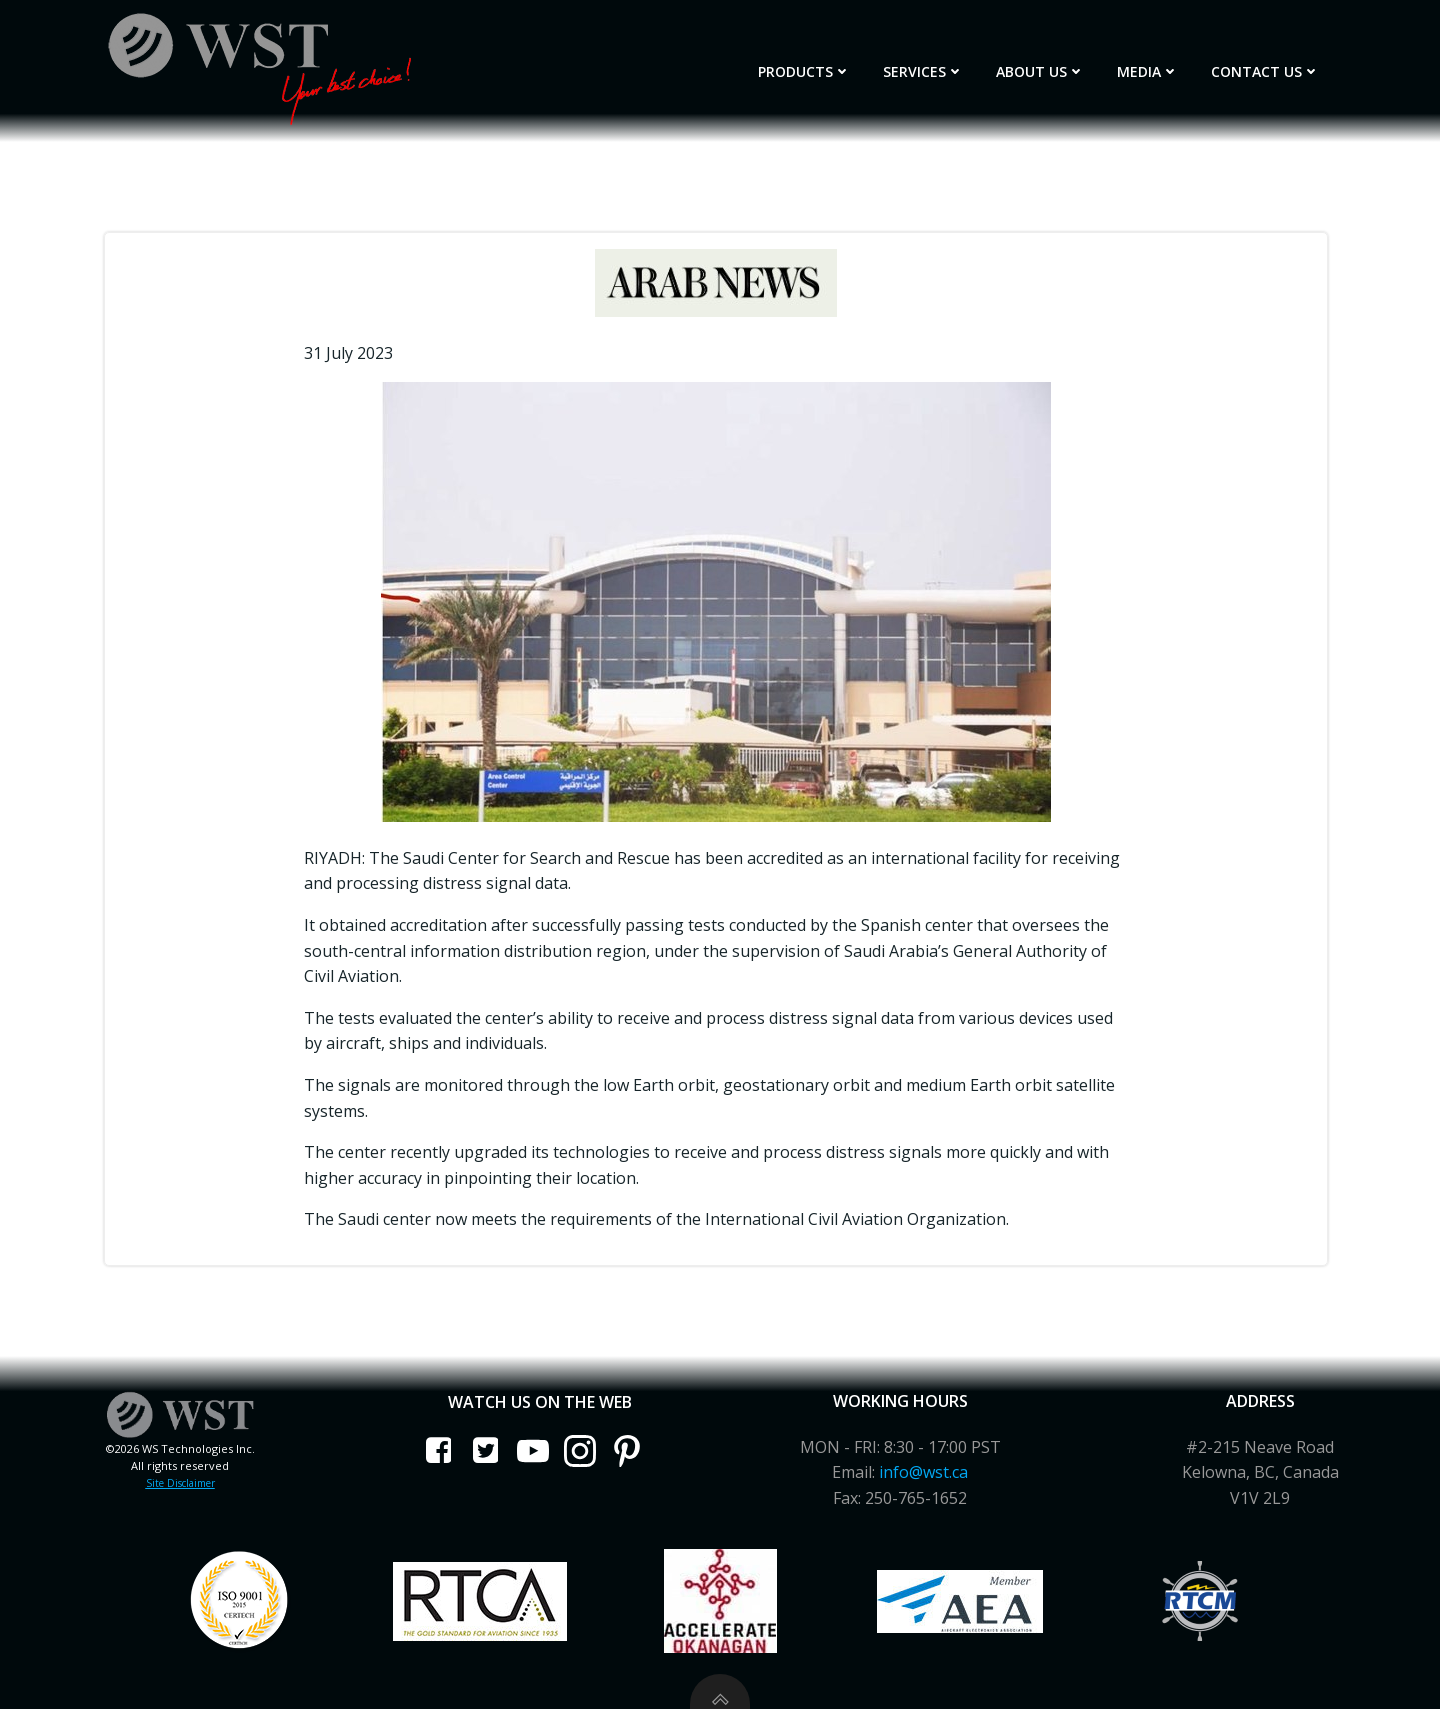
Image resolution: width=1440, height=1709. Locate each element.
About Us (1040, 71)
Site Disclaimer (180, 1483)
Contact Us (1265, 71)
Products (804, 71)
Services (923, 71)
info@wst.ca (923, 1472)
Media (1148, 71)
